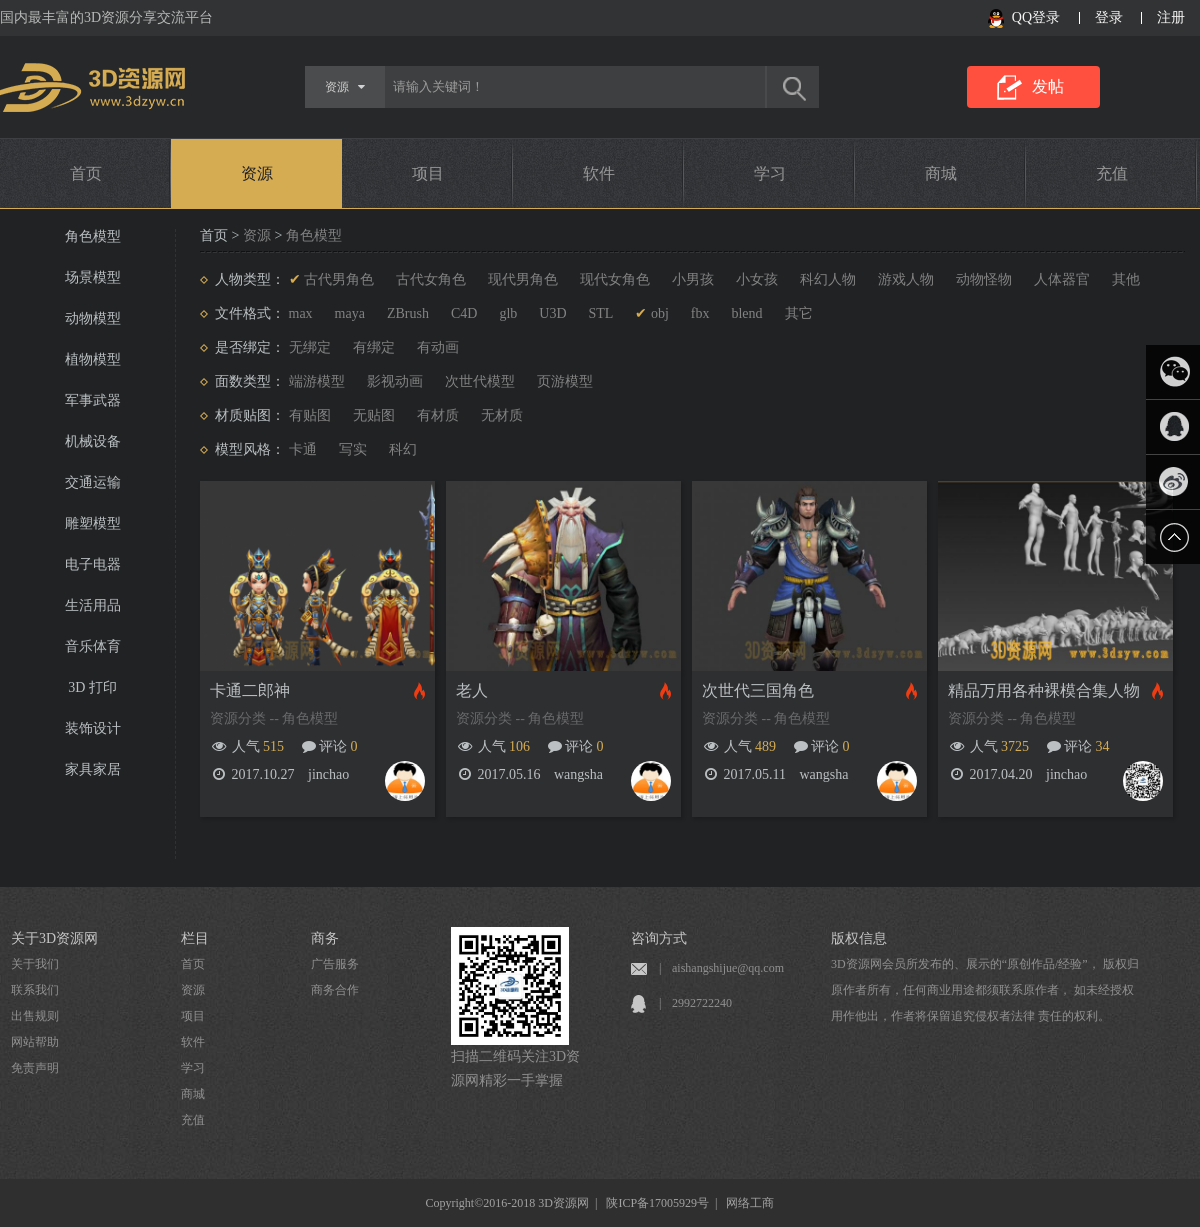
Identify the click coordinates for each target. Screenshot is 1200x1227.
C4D (464, 313)
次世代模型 (480, 381)
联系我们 (35, 990)
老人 (472, 690)
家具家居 (93, 769)
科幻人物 (828, 279)
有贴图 (310, 415)
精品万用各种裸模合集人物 (1044, 690)
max (301, 313)
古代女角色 (431, 279)
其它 (799, 313)
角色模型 (93, 236)
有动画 (438, 347)
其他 (1126, 279)
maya (350, 313)
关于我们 (35, 964)
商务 (325, 938)
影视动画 (395, 381)
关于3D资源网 (54, 938)
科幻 (403, 449)
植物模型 (93, 359)
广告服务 (335, 964)
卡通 (303, 449)
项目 (428, 173)
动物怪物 (984, 279)
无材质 (502, 415)
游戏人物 (906, 279)
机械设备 (93, 441)
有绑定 (374, 347)
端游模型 (317, 381)
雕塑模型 (93, 523)
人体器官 (1062, 279)
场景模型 (93, 277)
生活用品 (93, 605)
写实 (353, 449)
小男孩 (693, 279)
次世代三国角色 (758, 690)
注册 (1171, 17)
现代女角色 (615, 279)
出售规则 (35, 1016)
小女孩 (757, 279)
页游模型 (565, 381)
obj (660, 313)
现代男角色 (523, 279)
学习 (770, 173)
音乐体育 (93, 646)
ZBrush (408, 313)
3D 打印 (92, 687)
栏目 (195, 938)
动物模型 (93, 318)
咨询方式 (659, 938)
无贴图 (374, 415)
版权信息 (859, 938)
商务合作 (335, 990)
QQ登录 (1036, 17)
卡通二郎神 (250, 690)
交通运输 (93, 482)
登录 (1109, 17)
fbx (700, 313)
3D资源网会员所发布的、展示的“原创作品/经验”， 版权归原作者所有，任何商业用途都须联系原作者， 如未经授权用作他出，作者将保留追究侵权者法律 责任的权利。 (985, 990)
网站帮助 (35, 1042)
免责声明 (35, 1068)
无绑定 (310, 347)
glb (508, 313)
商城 (941, 173)
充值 (1112, 173)
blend (746, 313)
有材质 (438, 415)
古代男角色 (339, 279)
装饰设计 (93, 728)
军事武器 (93, 400)
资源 (257, 173)
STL (601, 313)
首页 (86, 173)
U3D (552, 313)
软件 (599, 173)
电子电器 (93, 564)
